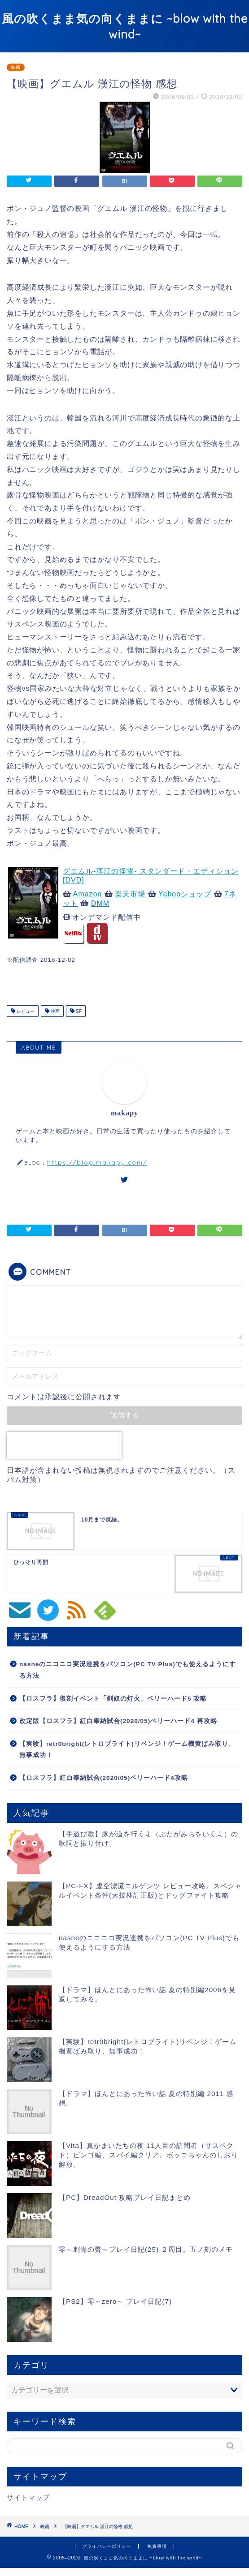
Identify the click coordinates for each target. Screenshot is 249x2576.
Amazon (87, 894)
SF (78, 1011)
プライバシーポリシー (106, 2546)
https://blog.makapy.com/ (97, 1162)
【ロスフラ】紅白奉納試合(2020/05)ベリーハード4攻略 (103, 1777)
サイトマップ (28, 2497)
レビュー (25, 1011)
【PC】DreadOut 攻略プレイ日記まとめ (125, 2197)
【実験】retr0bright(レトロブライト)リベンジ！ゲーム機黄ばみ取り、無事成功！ (127, 1749)
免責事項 (157, 2546)
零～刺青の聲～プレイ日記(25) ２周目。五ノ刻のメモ (146, 2249)
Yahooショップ (184, 894)
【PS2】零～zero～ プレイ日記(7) (115, 2301)
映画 (15, 67)
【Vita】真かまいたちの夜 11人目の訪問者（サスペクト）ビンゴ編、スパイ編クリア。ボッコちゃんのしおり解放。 (148, 2155)
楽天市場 (130, 894)
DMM (100, 903)
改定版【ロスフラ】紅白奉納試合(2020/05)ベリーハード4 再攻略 (118, 1721)
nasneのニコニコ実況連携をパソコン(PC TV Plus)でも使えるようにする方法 (127, 1670)
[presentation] (64, 1445)
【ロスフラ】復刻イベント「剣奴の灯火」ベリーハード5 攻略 (113, 1698)
